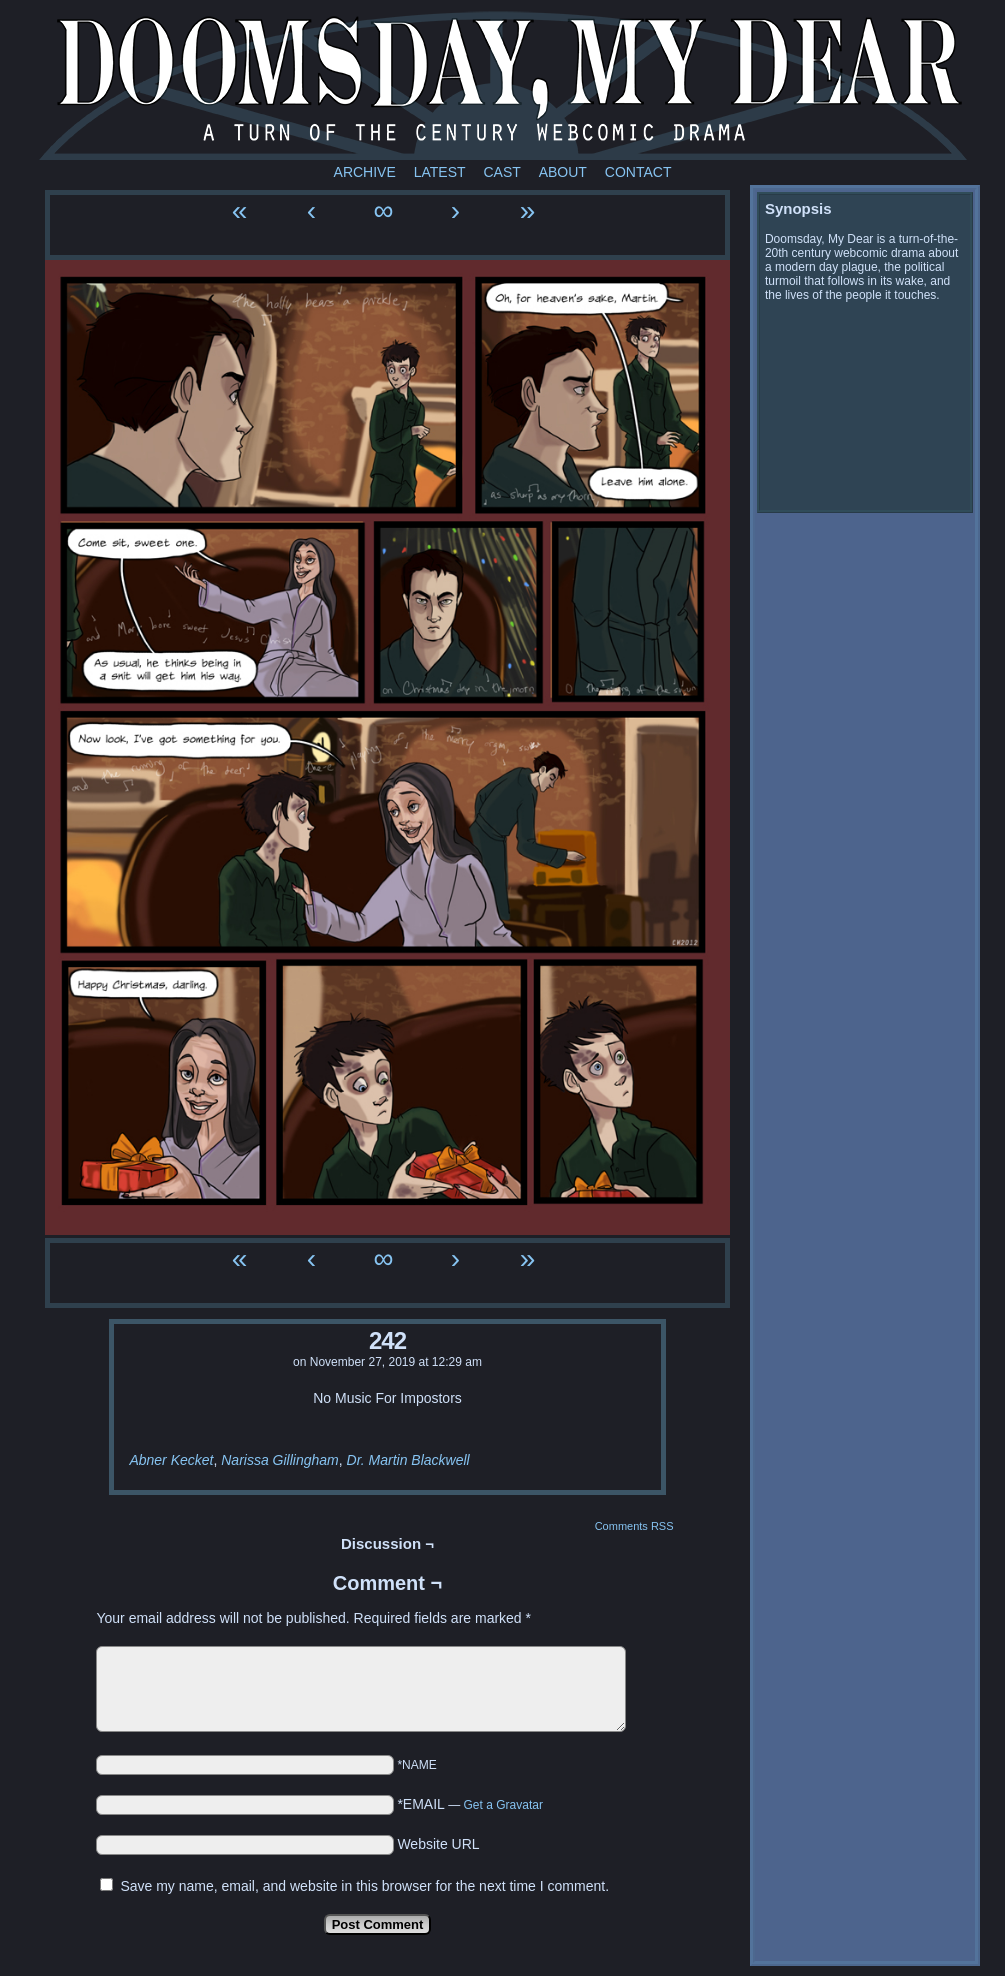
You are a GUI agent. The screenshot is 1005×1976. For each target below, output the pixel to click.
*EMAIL (470, 1804)
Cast (501, 172)
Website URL (438, 1844)
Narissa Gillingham (279, 1460)
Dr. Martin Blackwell (408, 1460)
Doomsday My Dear (503, 85)
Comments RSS (634, 1526)
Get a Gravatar (503, 1805)
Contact (638, 172)
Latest (440, 172)
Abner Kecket (171, 1460)
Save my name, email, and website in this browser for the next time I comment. (364, 1886)
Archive (365, 172)
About (563, 172)
